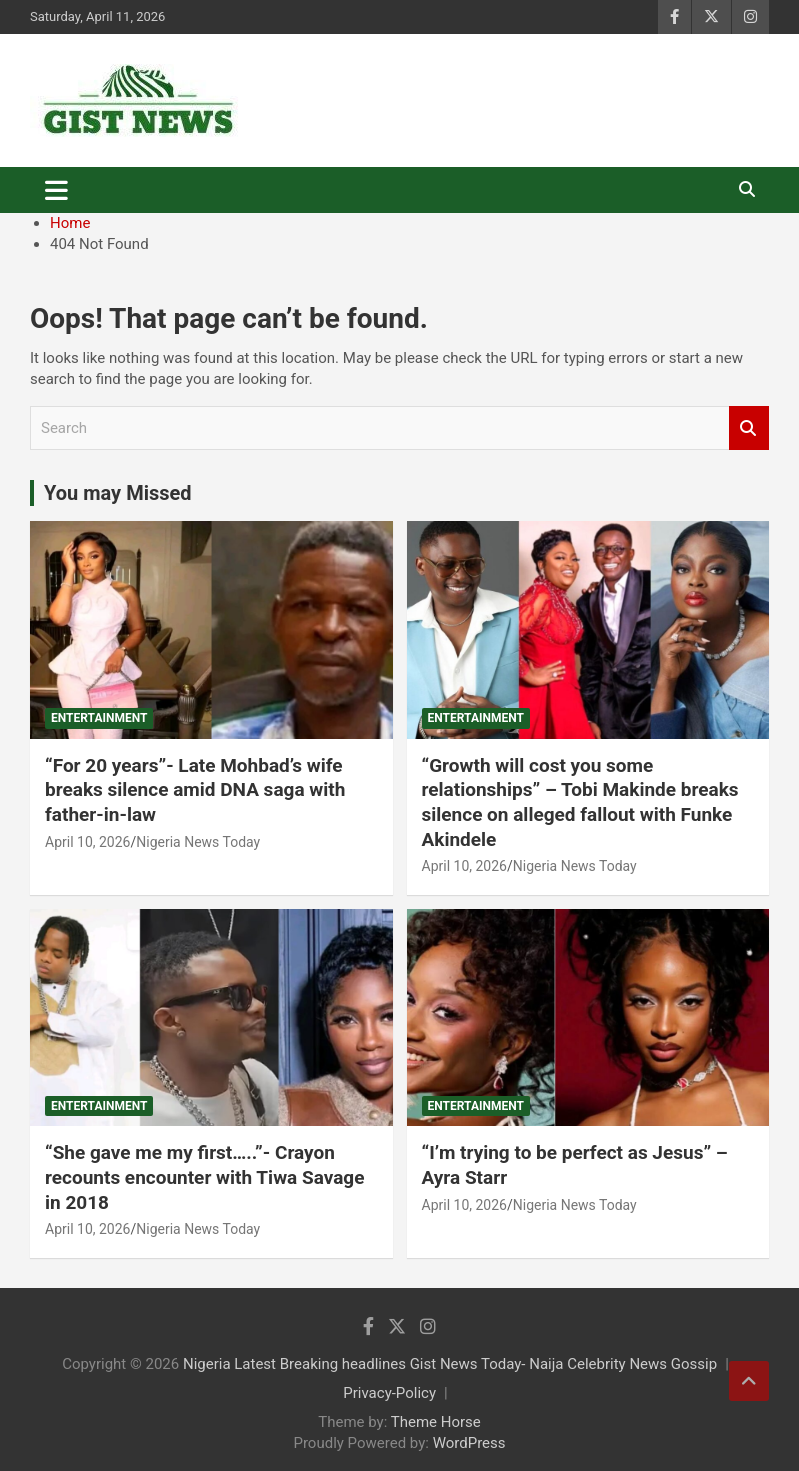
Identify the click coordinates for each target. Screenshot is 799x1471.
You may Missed (118, 493)
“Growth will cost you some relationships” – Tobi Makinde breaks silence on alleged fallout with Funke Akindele (580, 802)
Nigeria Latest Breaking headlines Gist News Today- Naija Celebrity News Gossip (450, 1364)
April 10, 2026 (87, 842)
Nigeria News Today (198, 842)
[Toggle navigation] (56, 190)
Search (749, 428)
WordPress (469, 1443)
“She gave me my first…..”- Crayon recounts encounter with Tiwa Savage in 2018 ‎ (204, 1177)
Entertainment (99, 718)
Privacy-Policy (389, 1393)
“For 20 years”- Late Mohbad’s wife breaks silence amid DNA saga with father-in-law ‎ (195, 790)
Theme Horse (436, 1422)
